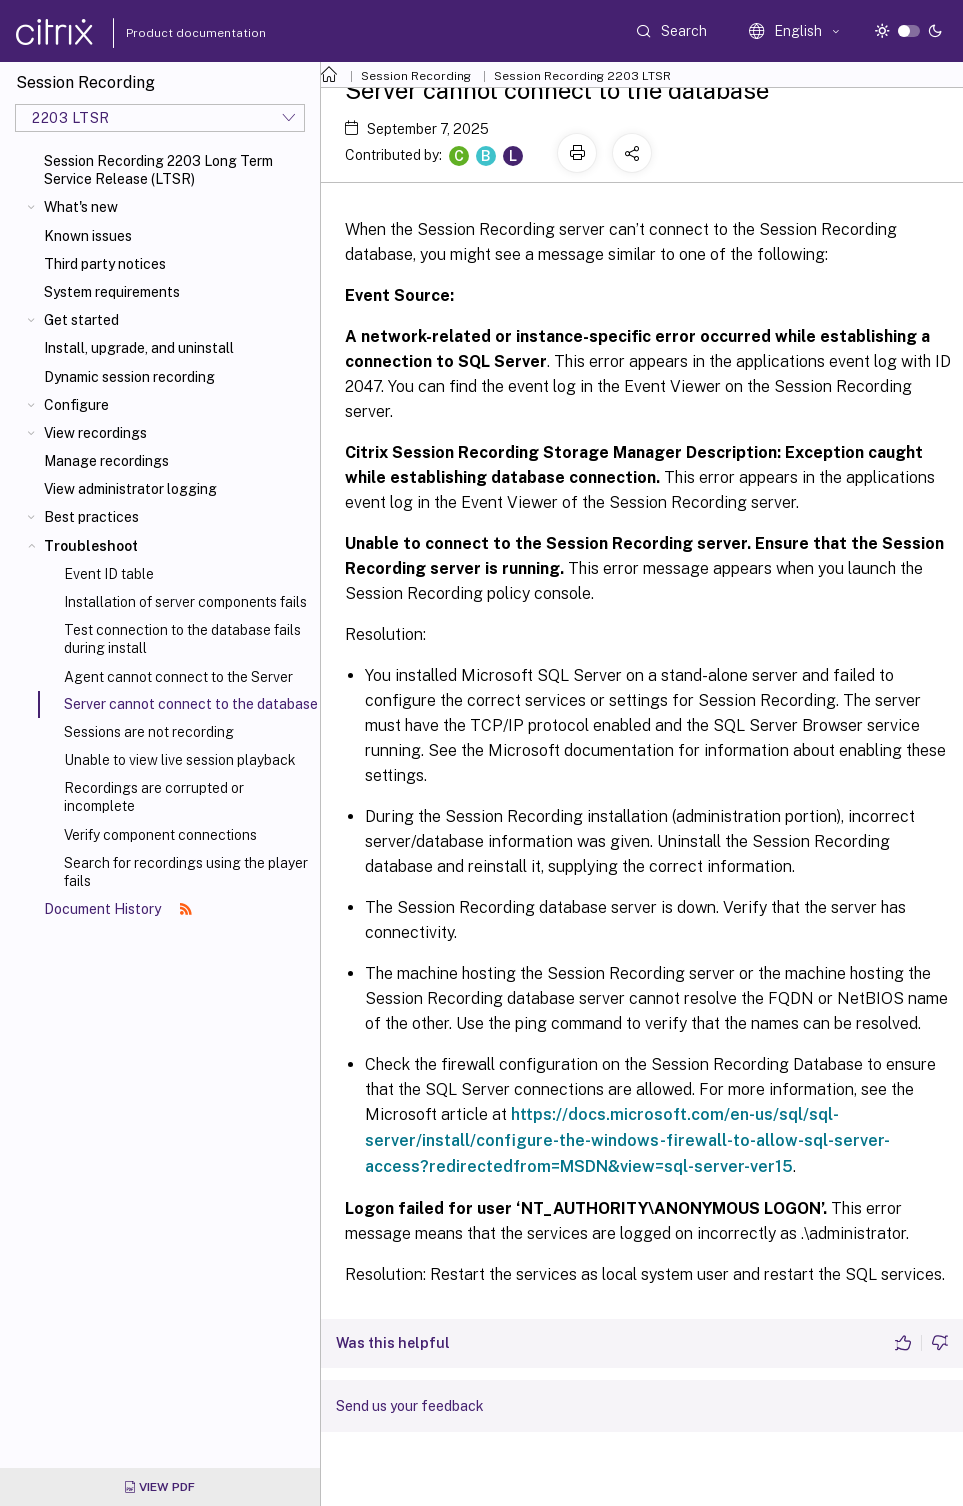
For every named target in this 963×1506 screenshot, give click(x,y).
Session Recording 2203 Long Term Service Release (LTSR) (158, 170)
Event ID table (109, 574)
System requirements (112, 292)
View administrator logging (130, 489)
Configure (76, 405)
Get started (81, 320)
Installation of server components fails (185, 602)
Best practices (91, 517)
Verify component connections (160, 835)
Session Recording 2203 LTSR (582, 76)
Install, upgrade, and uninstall (139, 348)
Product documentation (171, 33)
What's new (81, 207)
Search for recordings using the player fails (186, 872)
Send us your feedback (410, 1406)
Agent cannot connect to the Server (178, 677)
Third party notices (105, 264)
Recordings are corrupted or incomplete (154, 797)
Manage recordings (106, 461)
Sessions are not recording (149, 732)
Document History (118, 909)
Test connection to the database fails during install (182, 639)
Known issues (88, 236)
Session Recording (416, 76)
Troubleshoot (91, 546)
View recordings (95, 433)
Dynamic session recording (129, 377)
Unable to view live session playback (180, 760)
